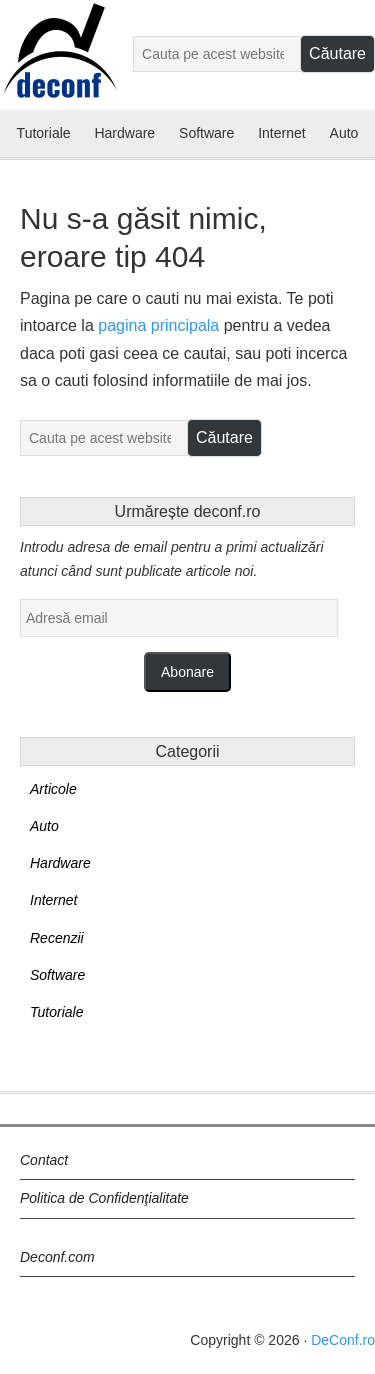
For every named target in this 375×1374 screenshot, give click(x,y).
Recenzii (57, 938)
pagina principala (158, 325)
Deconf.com (57, 1257)
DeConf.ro (343, 1340)
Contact (44, 1160)
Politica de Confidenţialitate (104, 1198)
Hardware (60, 863)
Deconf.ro (59, 63)
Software (57, 975)
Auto (44, 826)
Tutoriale (56, 1012)
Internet (53, 900)
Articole (53, 789)
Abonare (187, 672)
